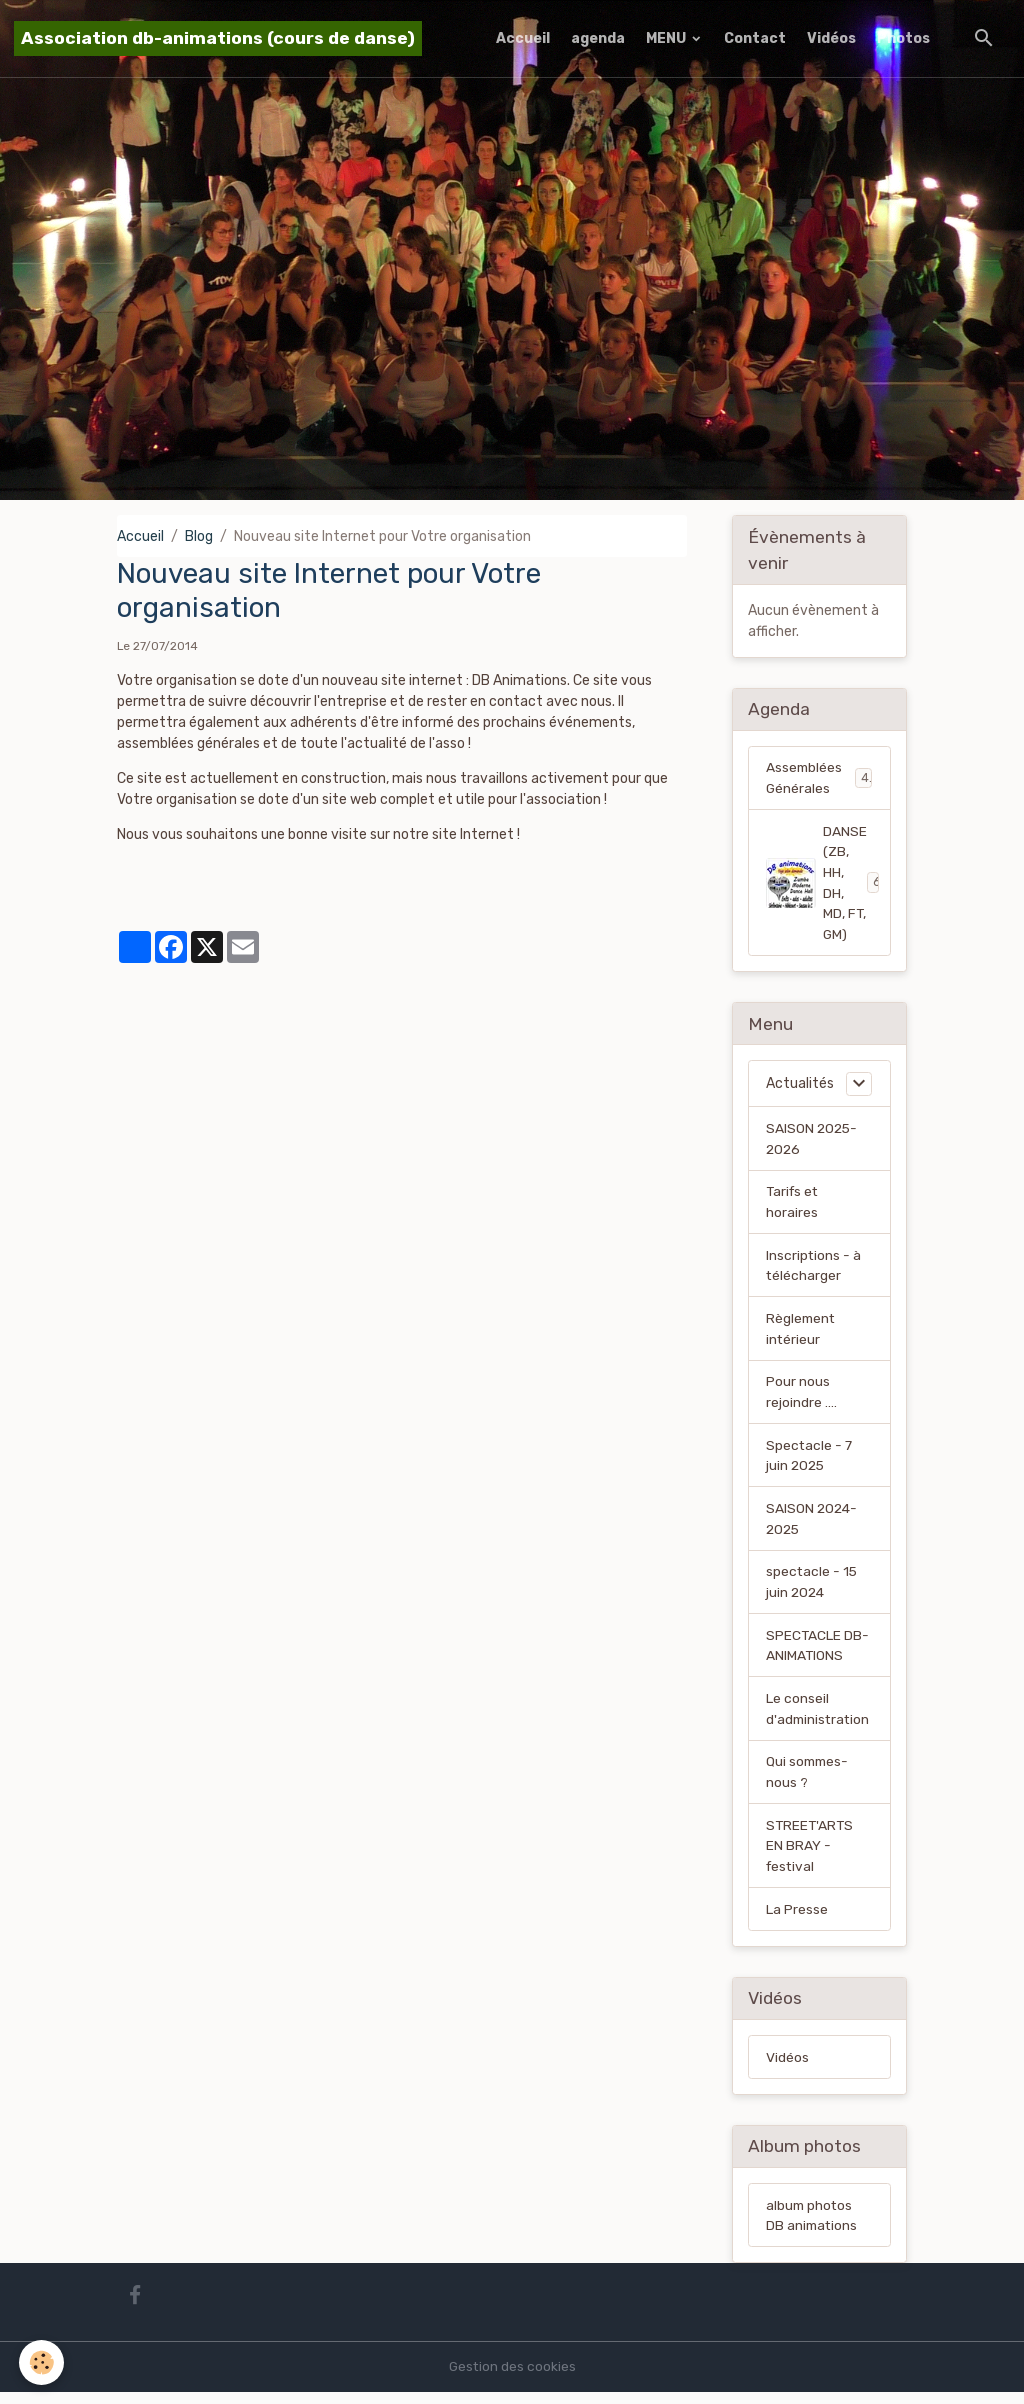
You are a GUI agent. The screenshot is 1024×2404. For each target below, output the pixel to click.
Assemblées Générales (819, 778)
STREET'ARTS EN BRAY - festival (811, 1856)
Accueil (523, 38)
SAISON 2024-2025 (813, 1526)
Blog (199, 536)
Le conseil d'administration (819, 1718)
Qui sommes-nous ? (809, 1782)
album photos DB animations (813, 2227)
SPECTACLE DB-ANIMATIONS (818, 1654)
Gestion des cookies (512, 2378)
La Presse (797, 1920)
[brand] (218, 38)
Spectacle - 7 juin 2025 (810, 1462)
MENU (667, 38)
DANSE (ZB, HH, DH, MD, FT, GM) (826, 884)
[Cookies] (42, 2362)
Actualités (800, 1086)
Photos (903, 38)
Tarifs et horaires (794, 1206)
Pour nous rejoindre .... (801, 1398)
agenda (598, 38)
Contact (755, 38)
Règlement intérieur (802, 1334)
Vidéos (831, 38)
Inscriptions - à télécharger (814, 1270)
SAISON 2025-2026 (813, 1142)
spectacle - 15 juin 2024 (812, 1590)
